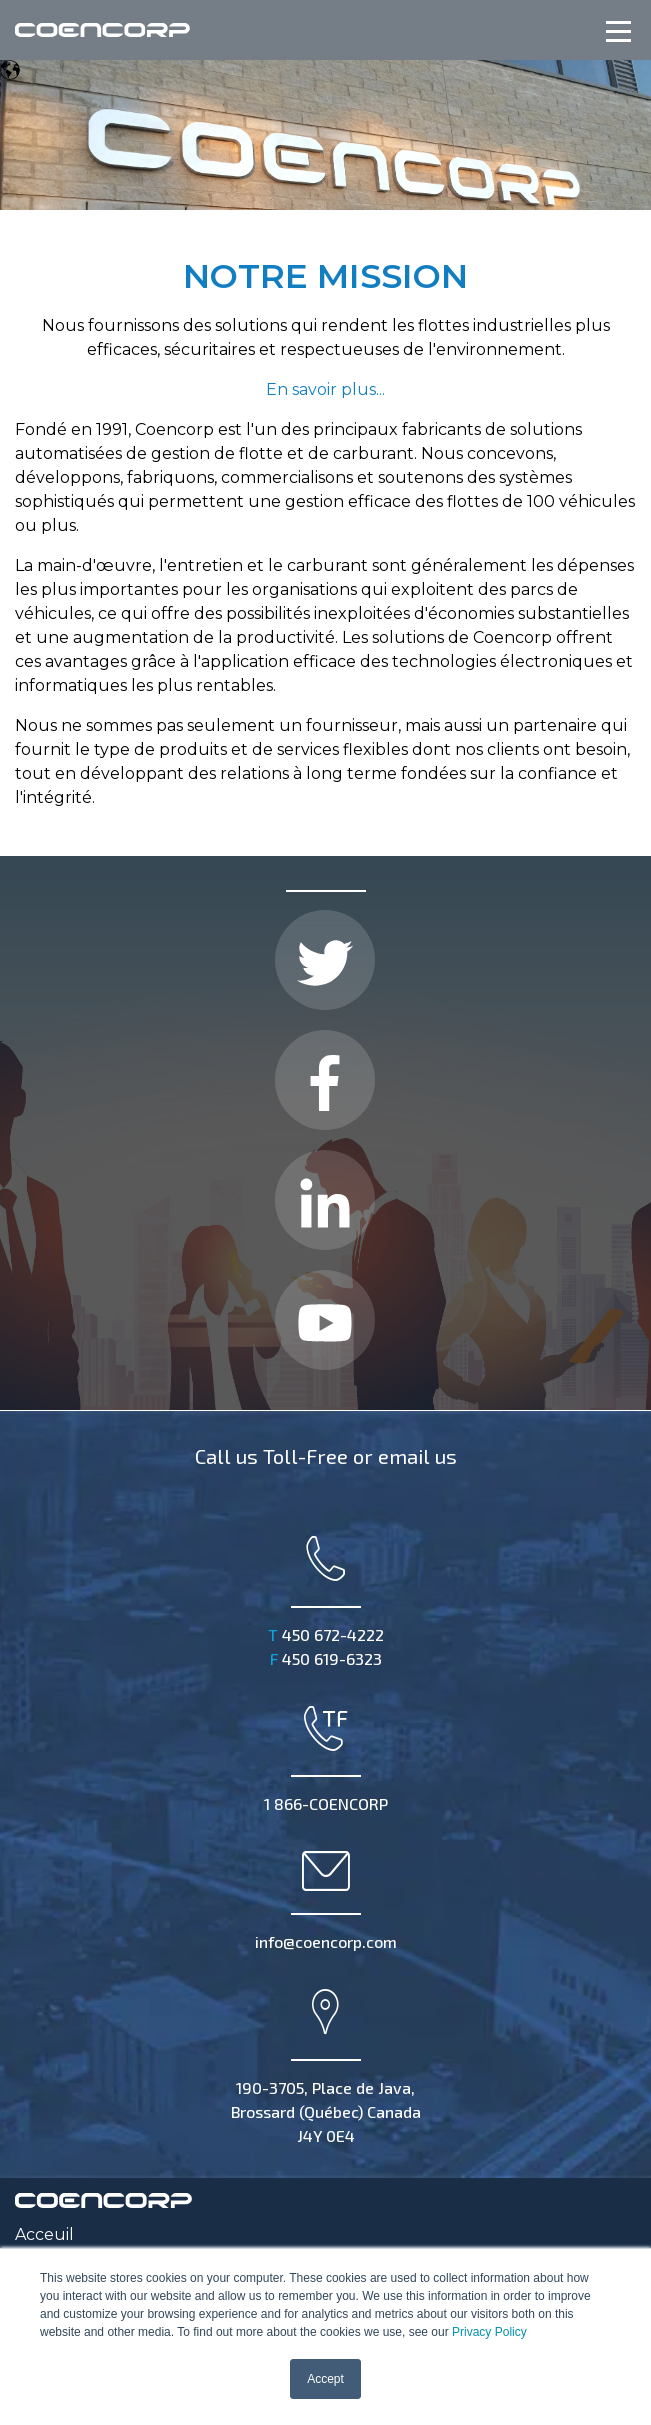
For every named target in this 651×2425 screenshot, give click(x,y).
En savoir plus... (325, 389)
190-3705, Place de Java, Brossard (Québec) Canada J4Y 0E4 (326, 2064)
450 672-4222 (326, 1634)
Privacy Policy (489, 2332)
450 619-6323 (326, 1658)
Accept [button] (325, 2379)
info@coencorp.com (326, 1898)
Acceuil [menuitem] (44, 2234)
